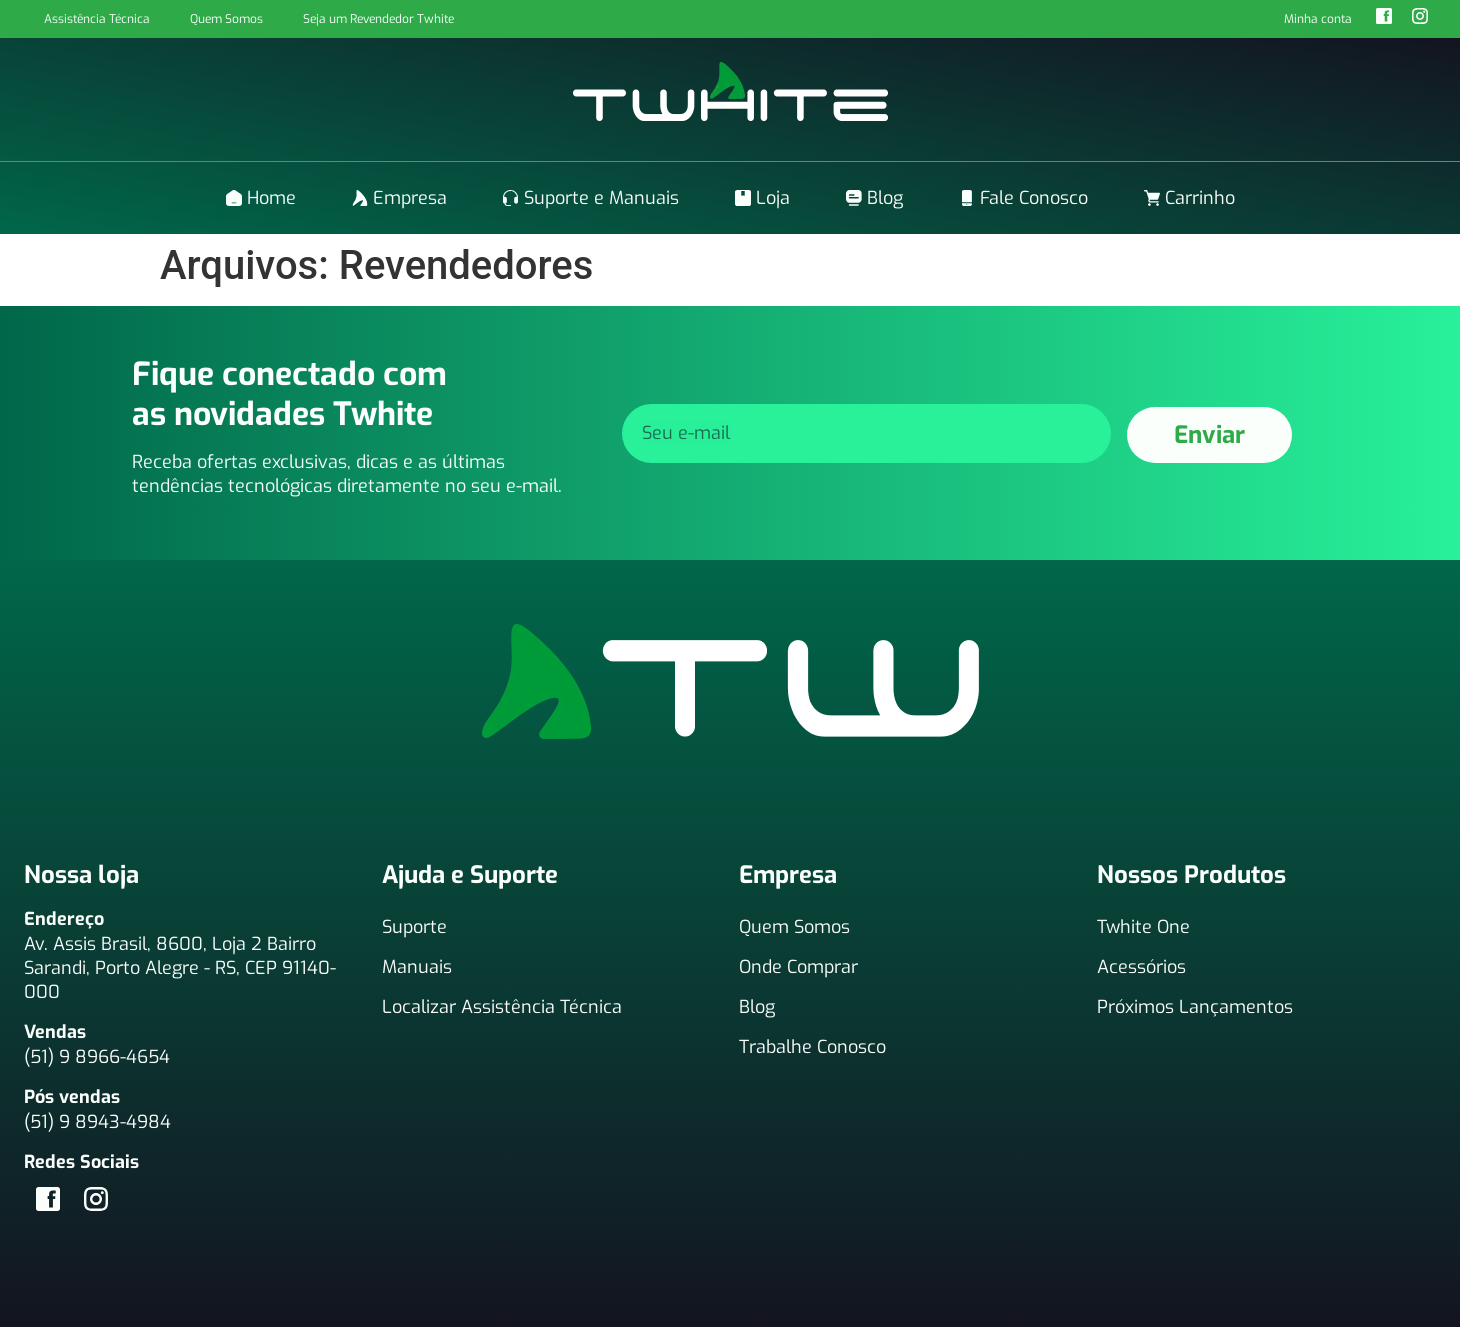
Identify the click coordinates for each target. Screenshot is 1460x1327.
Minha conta (1318, 19)
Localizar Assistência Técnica (502, 1007)
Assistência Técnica (97, 19)
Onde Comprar (798, 967)
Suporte (414, 927)
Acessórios (1141, 967)
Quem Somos (226, 19)
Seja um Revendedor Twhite (378, 19)
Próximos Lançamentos (1195, 1007)
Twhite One (1143, 927)
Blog (757, 1007)
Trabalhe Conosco (812, 1047)
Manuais (417, 967)
